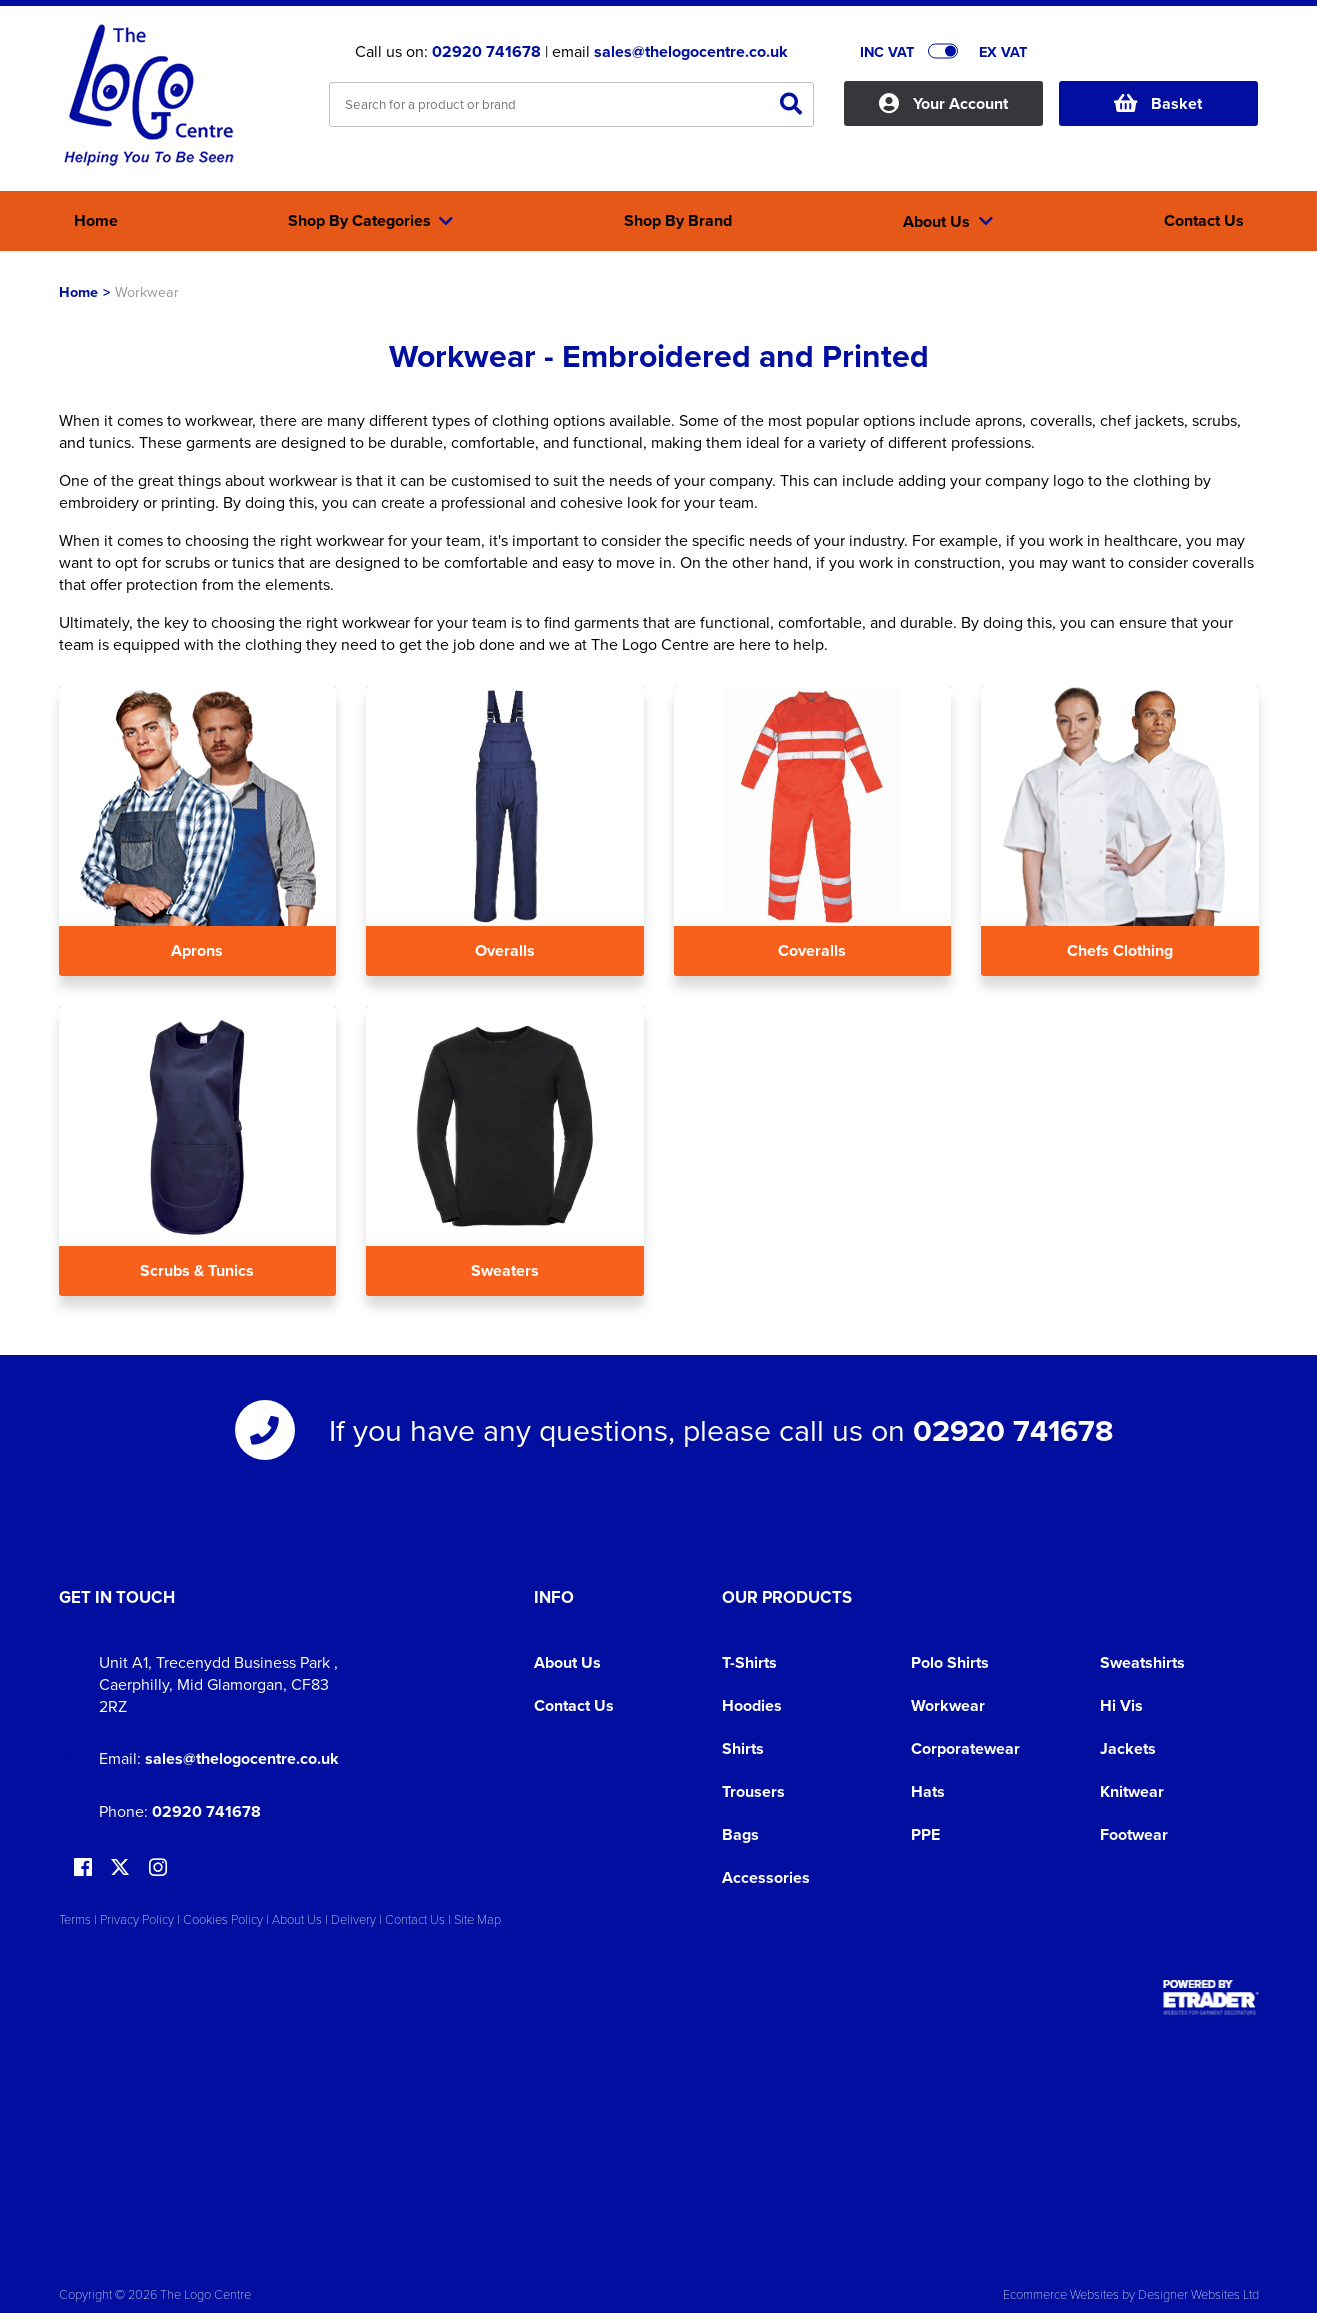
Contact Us (574, 1705)
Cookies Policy (223, 1919)
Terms (75, 1919)
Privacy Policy (137, 1919)
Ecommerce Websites (1061, 2294)
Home (78, 291)
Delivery (353, 1919)
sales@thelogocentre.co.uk (691, 51)
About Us (567, 1662)
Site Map (477, 1919)
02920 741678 (486, 51)
